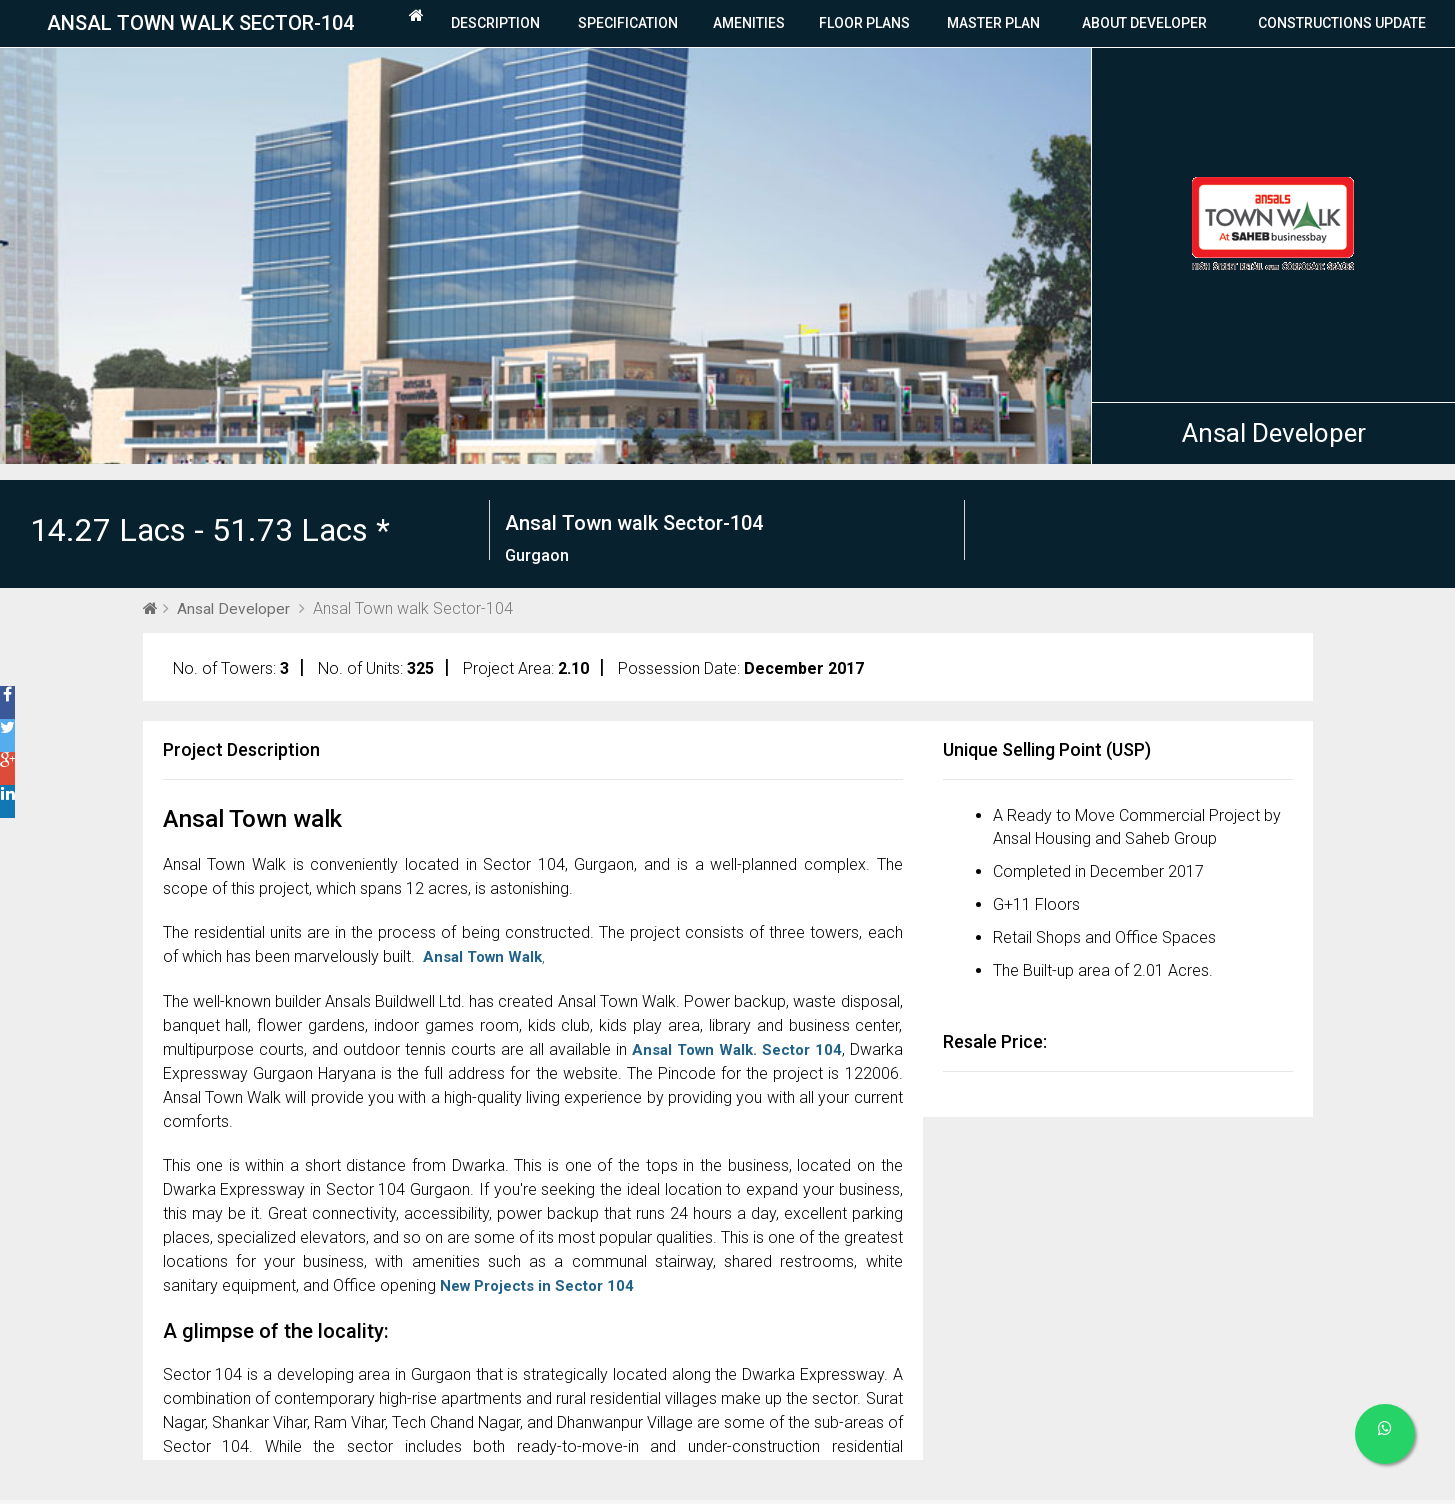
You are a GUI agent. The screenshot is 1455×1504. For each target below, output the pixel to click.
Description (495, 25)
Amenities (749, 25)
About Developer (1144, 25)
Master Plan (993, 25)
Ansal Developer (1274, 436)
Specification (628, 25)
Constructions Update (1342, 25)
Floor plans (864, 25)
